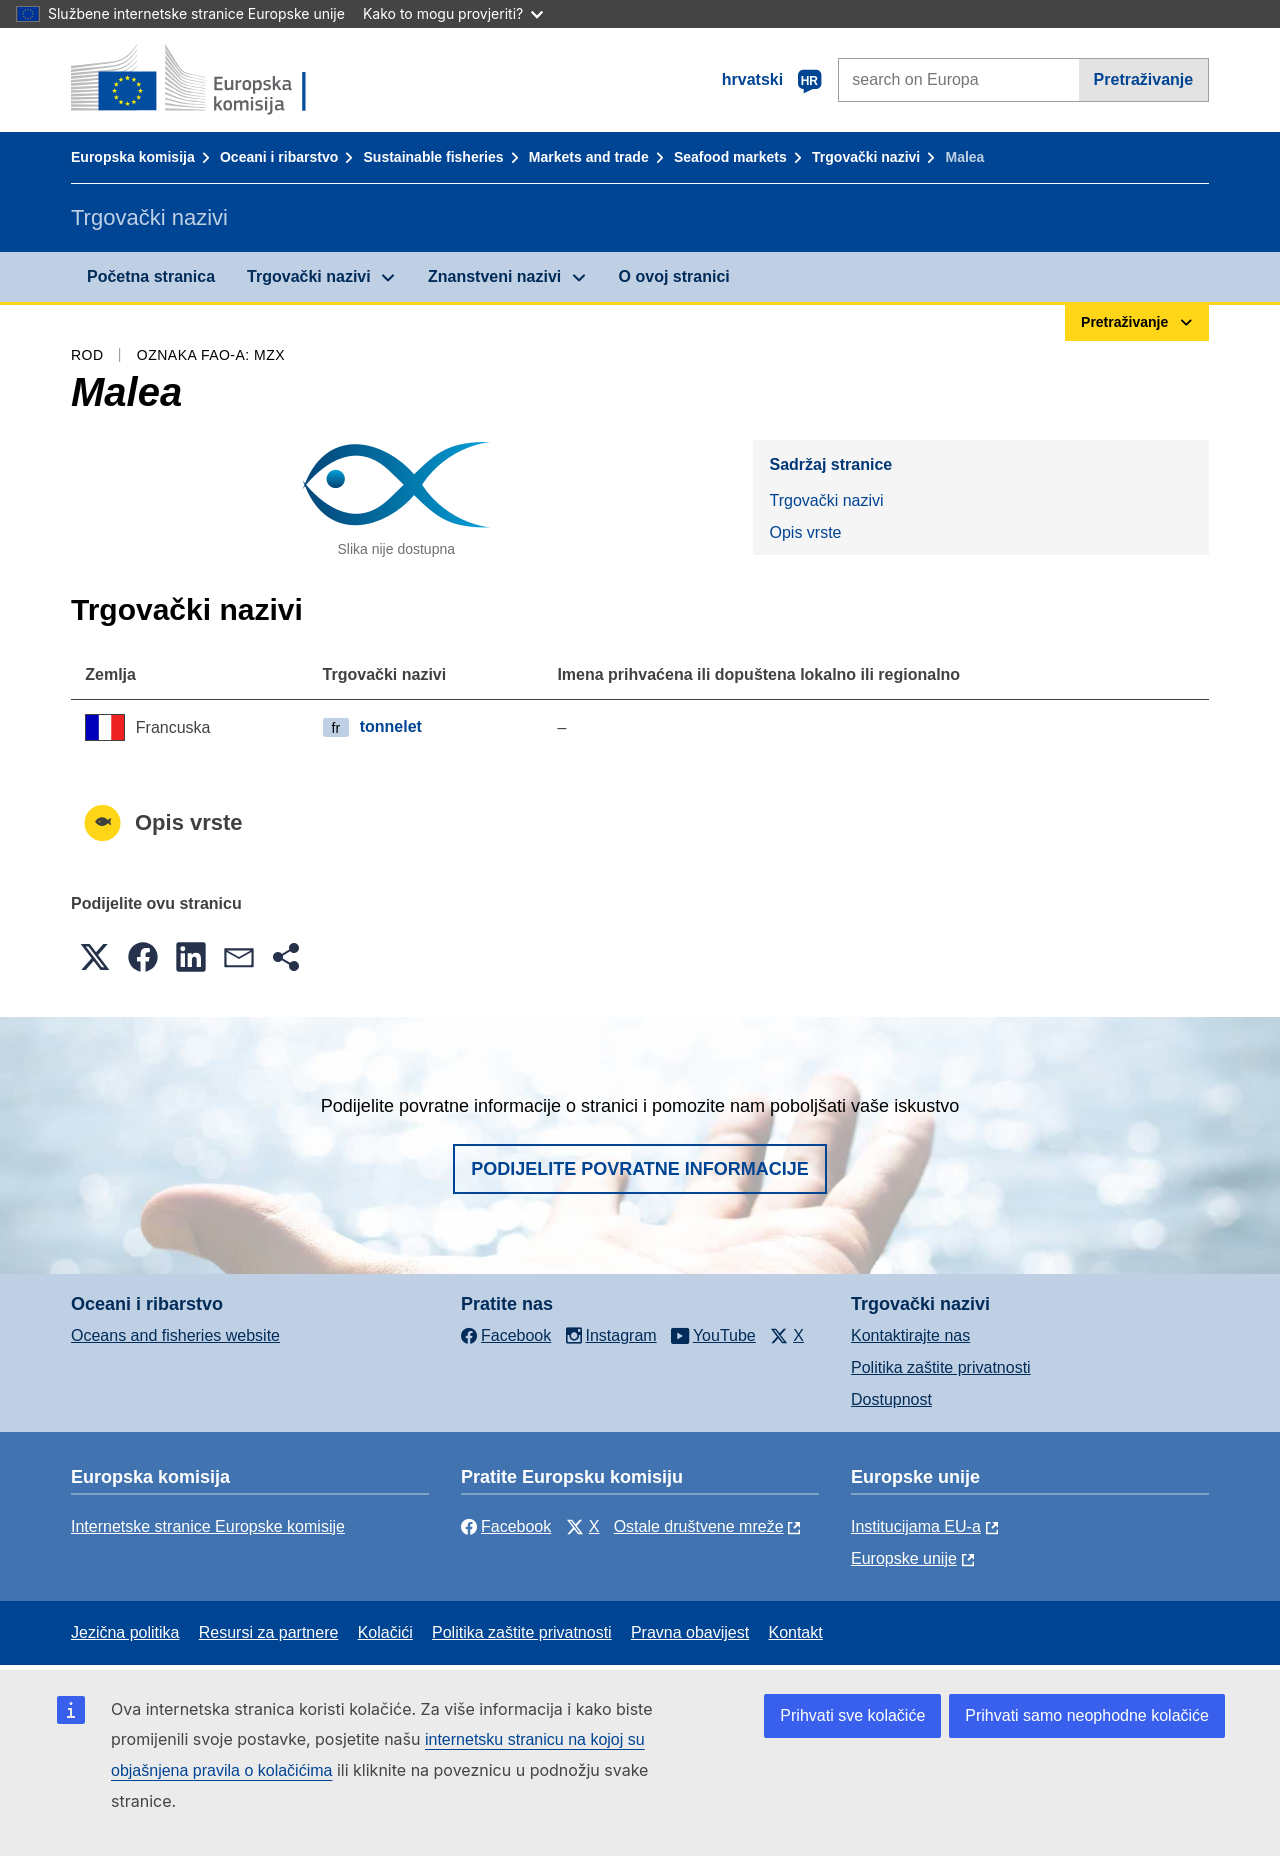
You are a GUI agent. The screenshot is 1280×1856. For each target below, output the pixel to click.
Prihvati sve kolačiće (852, 1715)
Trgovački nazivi (866, 157)
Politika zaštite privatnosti (941, 1367)
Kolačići (385, 1632)
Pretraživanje (1144, 79)
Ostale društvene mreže (699, 1526)
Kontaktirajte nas (910, 1335)
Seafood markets (730, 157)
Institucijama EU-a (916, 1526)
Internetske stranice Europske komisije (208, 1526)
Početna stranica (151, 276)
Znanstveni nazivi (494, 276)
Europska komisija (133, 157)
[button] (95, 957)
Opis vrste (805, 532)
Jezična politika (125, 1632)
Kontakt (795, 1632)
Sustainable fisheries (434, 157)
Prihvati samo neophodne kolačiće (1087, 1715)
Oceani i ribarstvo (279, 157)
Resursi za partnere (269, 1632)
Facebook (506, 1526)
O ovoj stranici (674, 276)
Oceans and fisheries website (175, 1335)
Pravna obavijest (690, 1632)
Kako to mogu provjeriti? (453, 13)
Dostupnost (891, 1399)
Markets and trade (589, 157)
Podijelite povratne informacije (640, 1169)
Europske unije (904, 1558)
